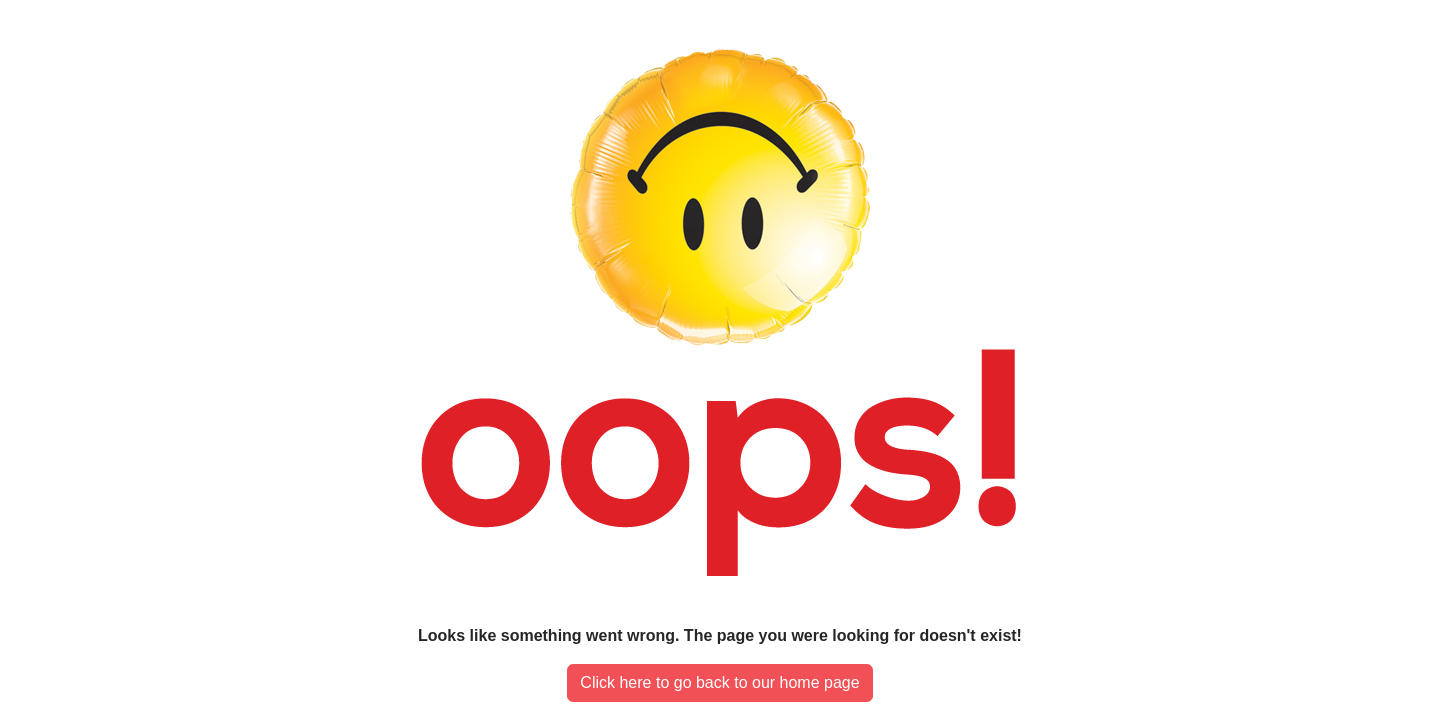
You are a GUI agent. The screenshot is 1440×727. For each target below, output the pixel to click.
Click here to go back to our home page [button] (719, 682)
